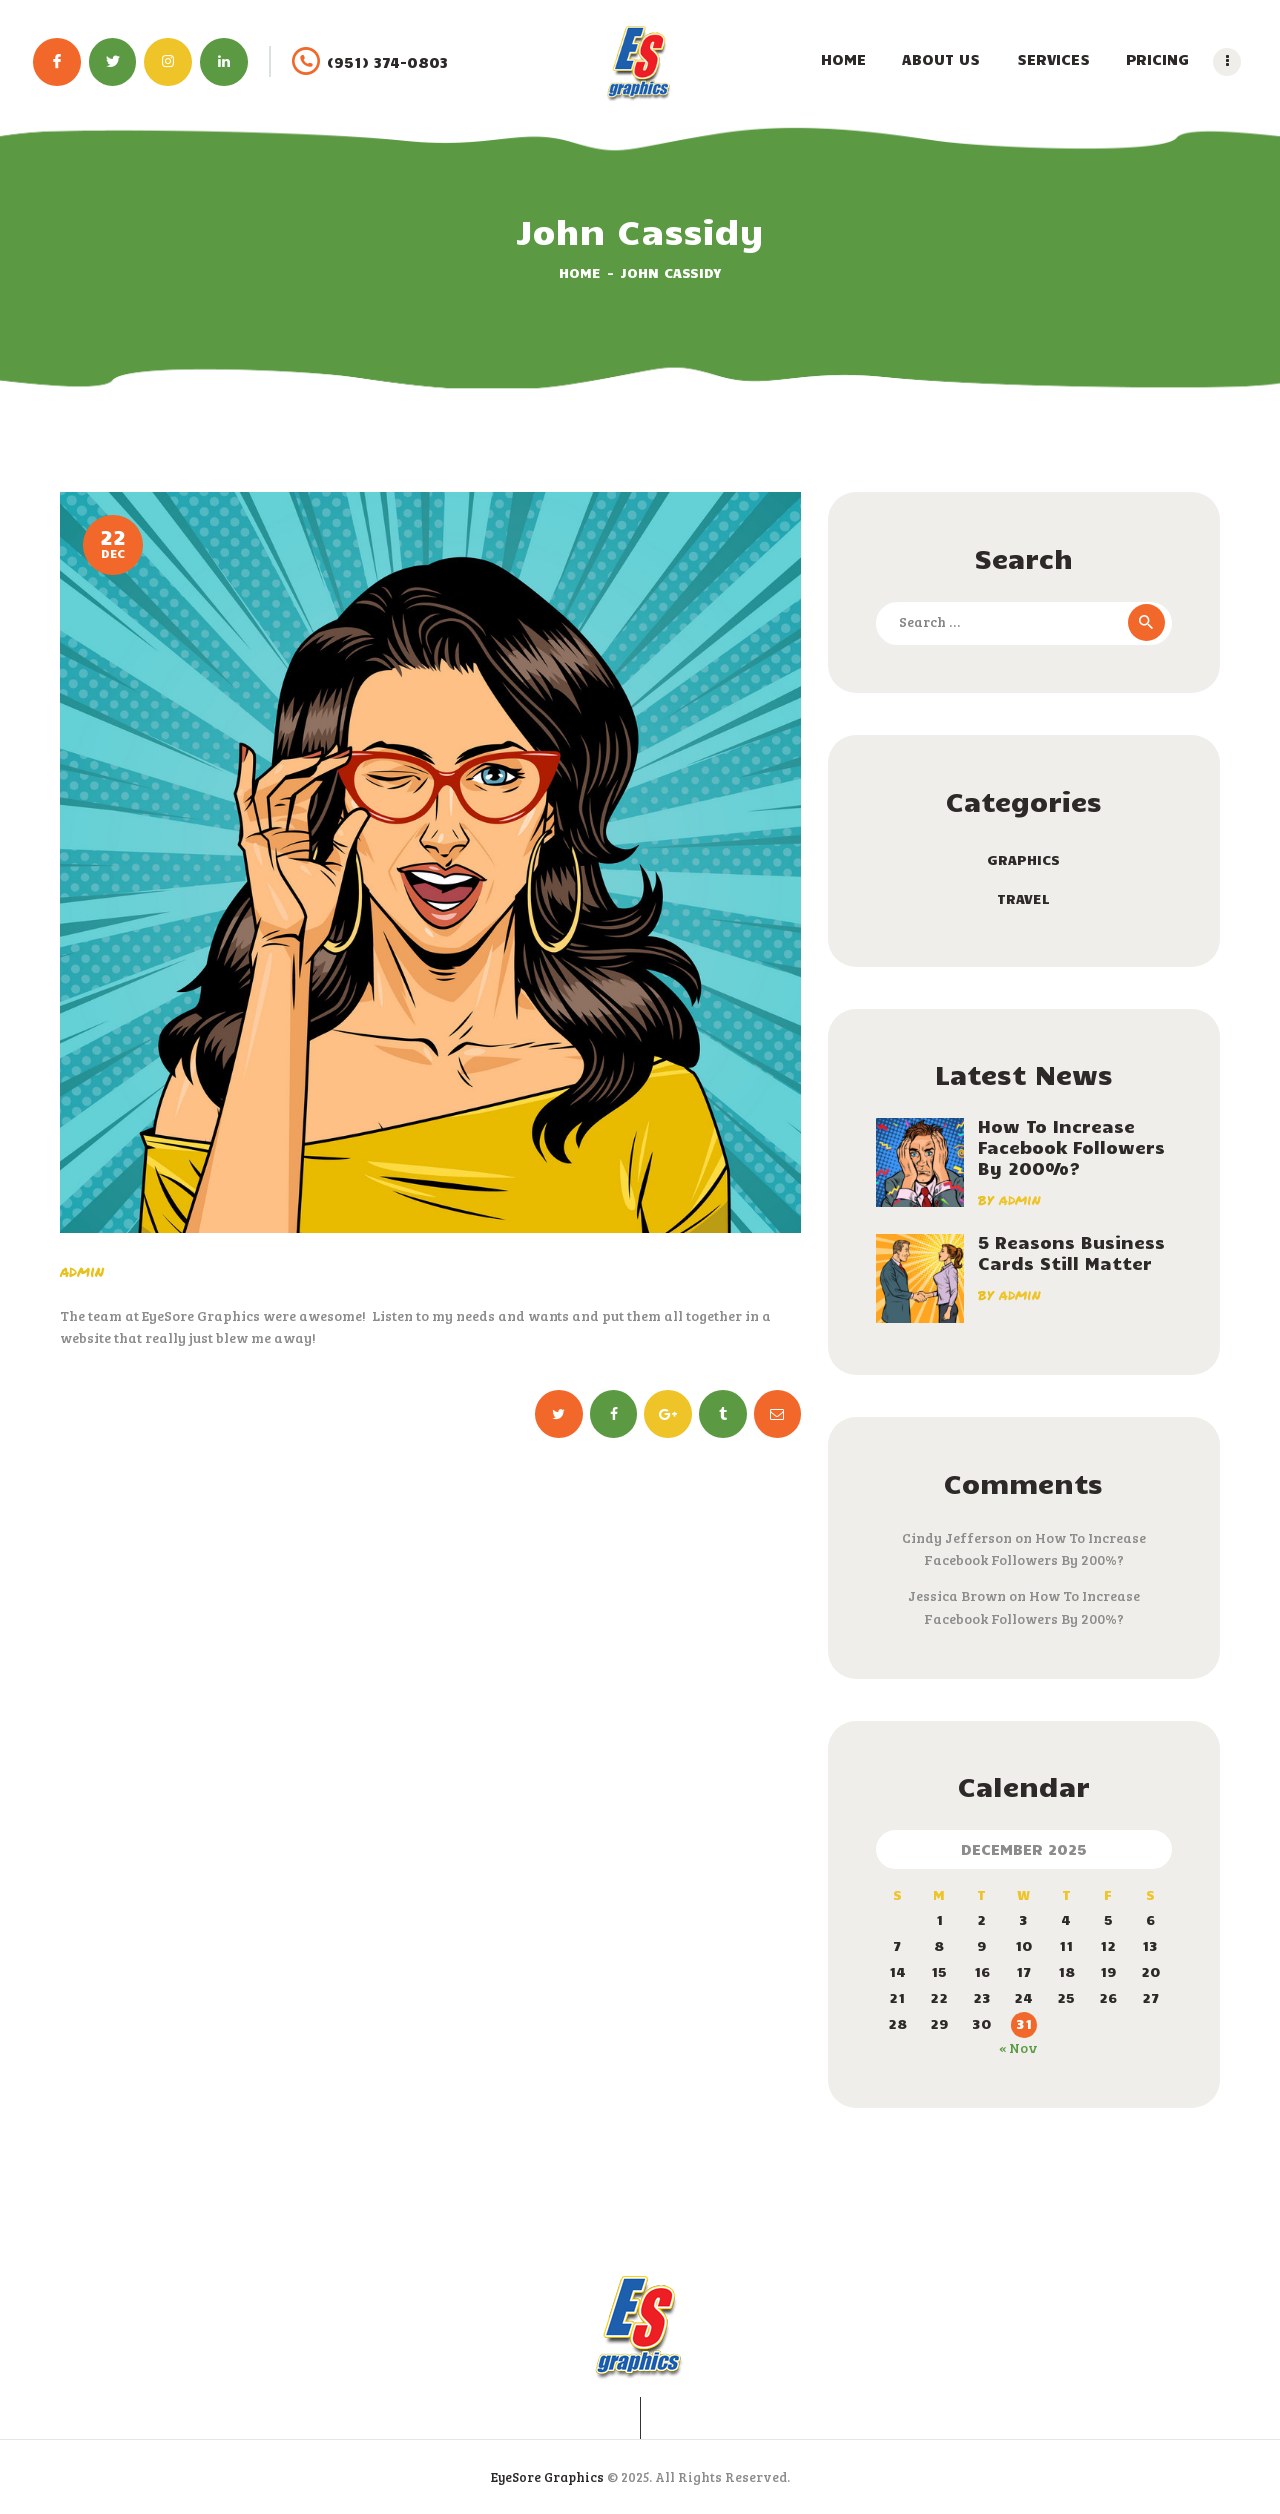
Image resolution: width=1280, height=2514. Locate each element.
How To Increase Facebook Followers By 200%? (1071, 1147)
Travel (1023, 898)
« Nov (1018, 2047)
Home (580, 272)
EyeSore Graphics (547, 2477)
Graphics (1023, 859)
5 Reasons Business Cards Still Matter (1071, 1253)
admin (82, 1270)
